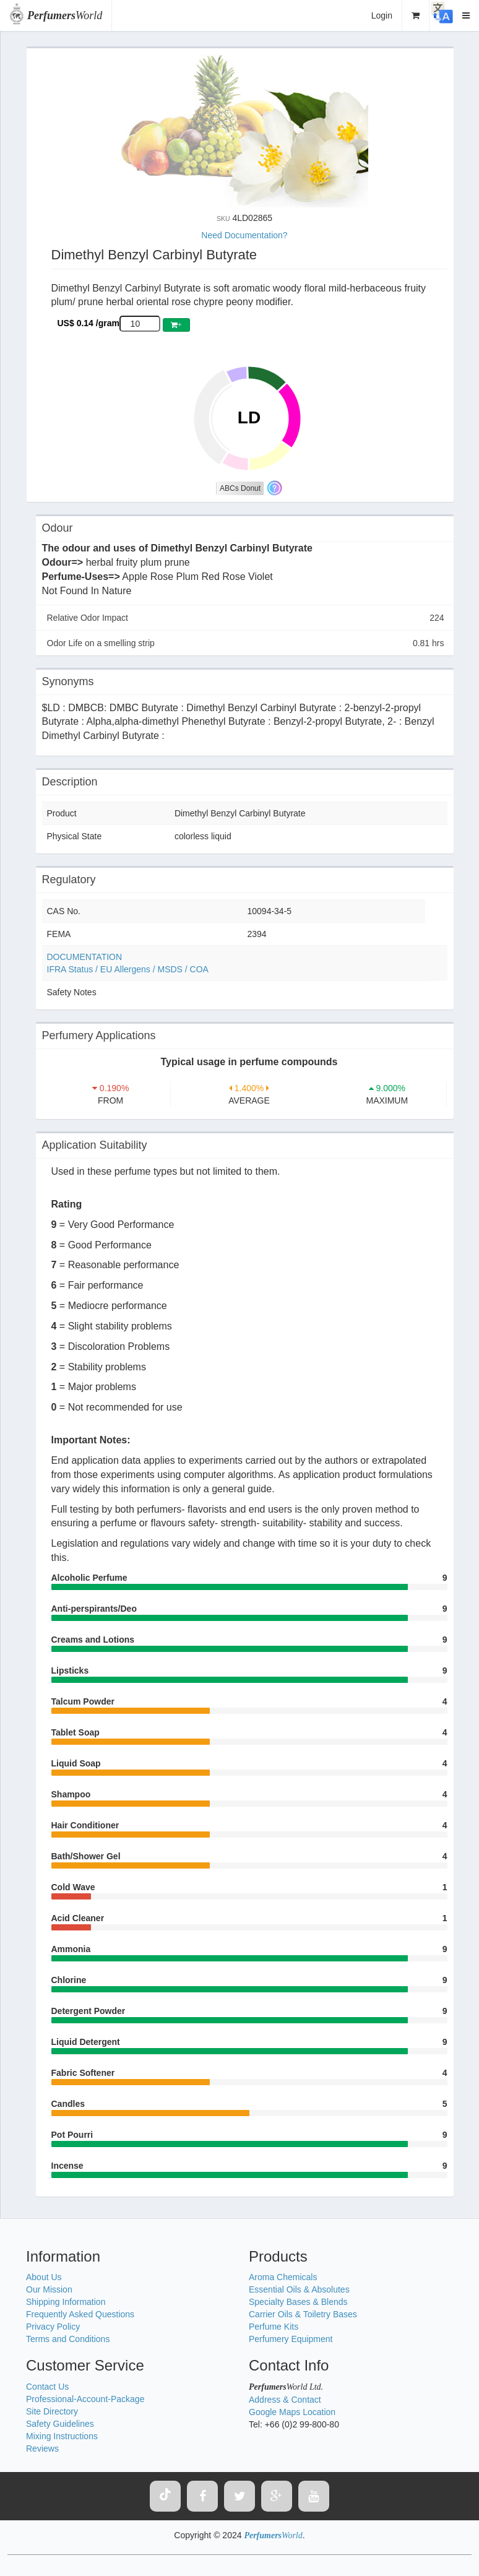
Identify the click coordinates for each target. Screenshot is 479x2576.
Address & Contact (285, 2400)
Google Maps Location (292, 2412)
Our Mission (49, 2289)
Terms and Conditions (68, 2339)
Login (381, 15)
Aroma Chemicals (283, 2277)
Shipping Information (65, 2302)
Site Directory (52, 2411)
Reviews (42, 2448)
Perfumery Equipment (290, 2339)
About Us (44, 2277)
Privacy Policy (53, 2327)
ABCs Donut (240, 488)
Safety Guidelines (60, 2424)
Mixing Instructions (62, 2436)
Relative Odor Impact (245, 618)
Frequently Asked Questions (80, 2314)
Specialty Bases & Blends (298, 2302)
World (64, 15)
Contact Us (47, 2387)
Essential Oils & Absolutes (299, 2289)
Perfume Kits (273, 2327)
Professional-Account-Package (85, 2399)
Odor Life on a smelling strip (245, 643)
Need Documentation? (244, 235)
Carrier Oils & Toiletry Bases (303, 2314)
